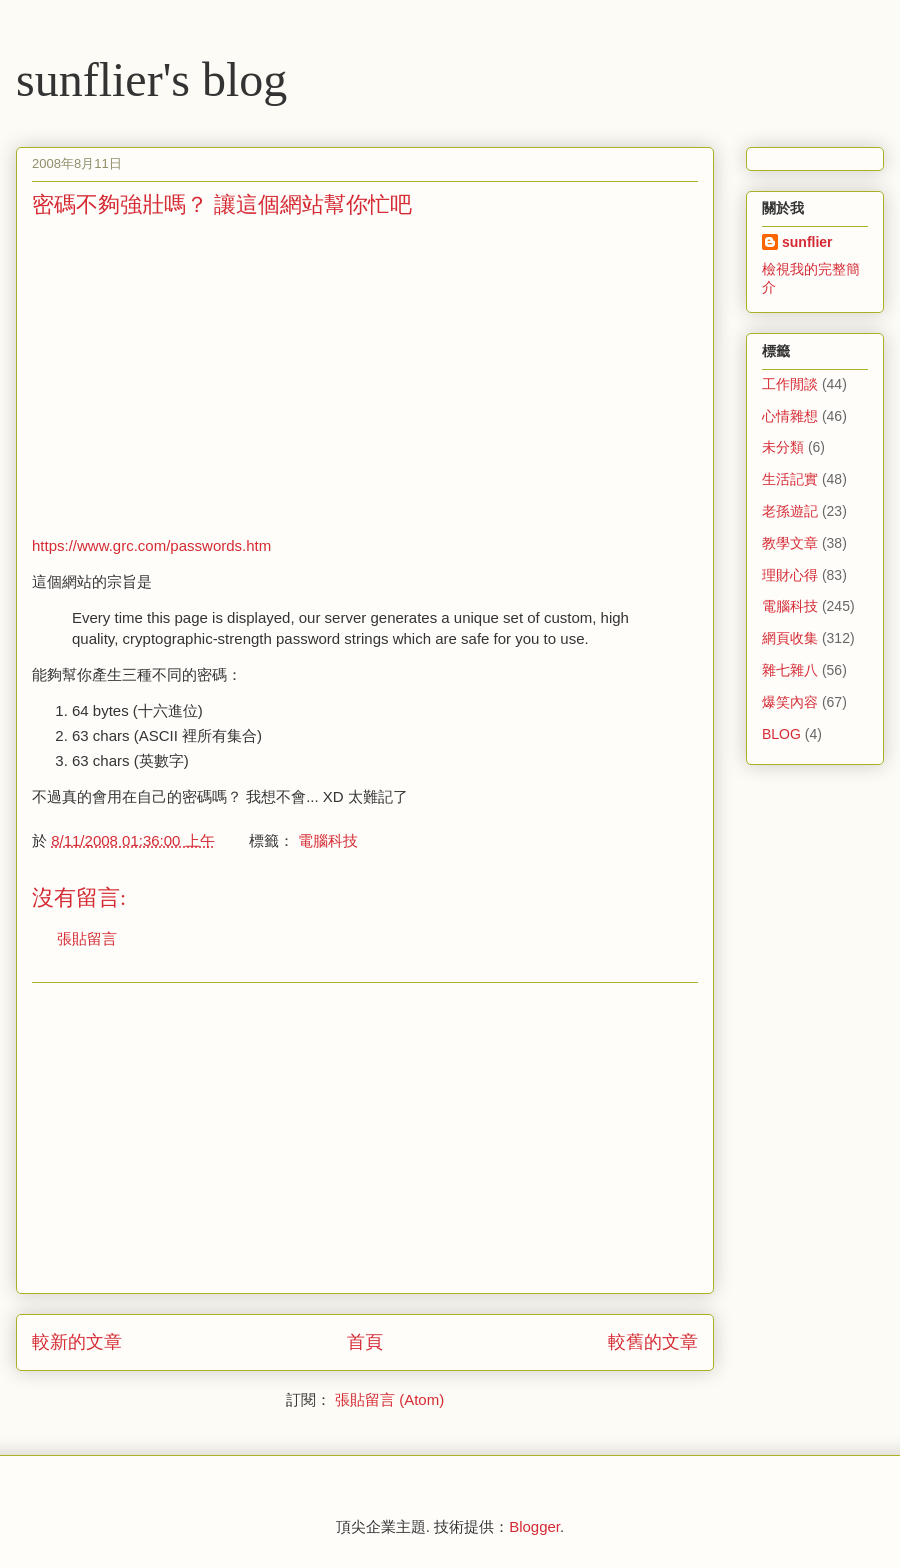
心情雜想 (790, 416)
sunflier (807, 242)
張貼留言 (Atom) (389, 1399)
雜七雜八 (790, 670)
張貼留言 (87, 938)
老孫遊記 (790, 511)
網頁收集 (790, 638)
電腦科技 (328, 840)
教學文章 (790, 543)
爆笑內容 (790, 702)
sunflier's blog (151, 79)
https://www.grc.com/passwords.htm (151, 545)
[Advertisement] (200, 375)
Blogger (534, 1526)
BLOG (781, 734)
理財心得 (790, 575)
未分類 (783, 447)
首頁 (365, 1342)
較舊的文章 (653, 1342)
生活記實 (790, 479)
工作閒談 (790, 384)
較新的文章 (77, 1342)
